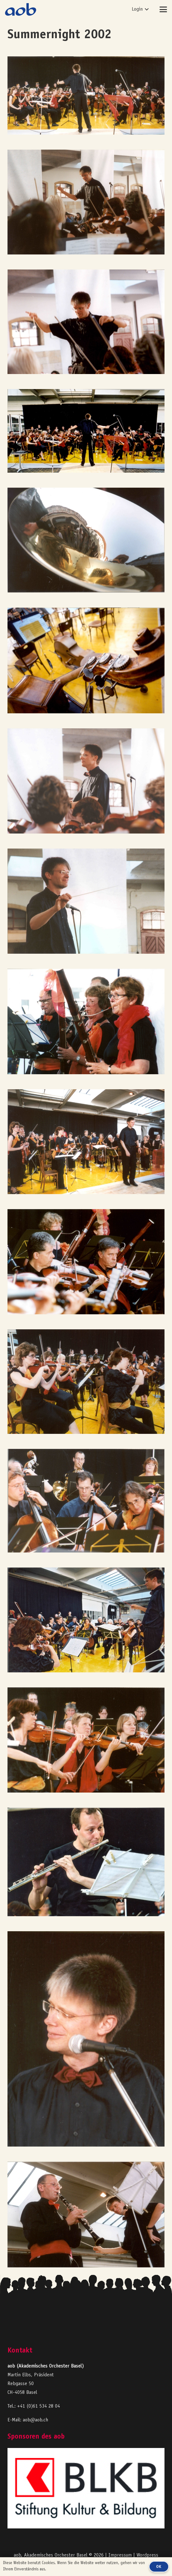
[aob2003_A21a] (86, 1739)
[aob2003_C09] (86, 660)
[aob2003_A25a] (86, 1381)
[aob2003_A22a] (86, 1620)
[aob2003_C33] (86, 321)
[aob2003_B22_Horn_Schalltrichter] (86, 540)
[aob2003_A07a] (86, 2214)
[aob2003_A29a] (86, 901)
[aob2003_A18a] (86, 1862)
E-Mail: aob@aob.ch (27, 2420)
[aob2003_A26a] (86, 1261)
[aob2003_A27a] (86, 1141)
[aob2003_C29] (86, 781)
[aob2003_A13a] (86, 2039)
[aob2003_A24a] (86, 1500)
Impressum (120, 2555)
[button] (140, 9)
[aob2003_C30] (86, 202)
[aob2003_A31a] (86, 1022)
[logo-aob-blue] (20, 9)
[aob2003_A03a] (86, 95)
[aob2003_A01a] (86, 431)
